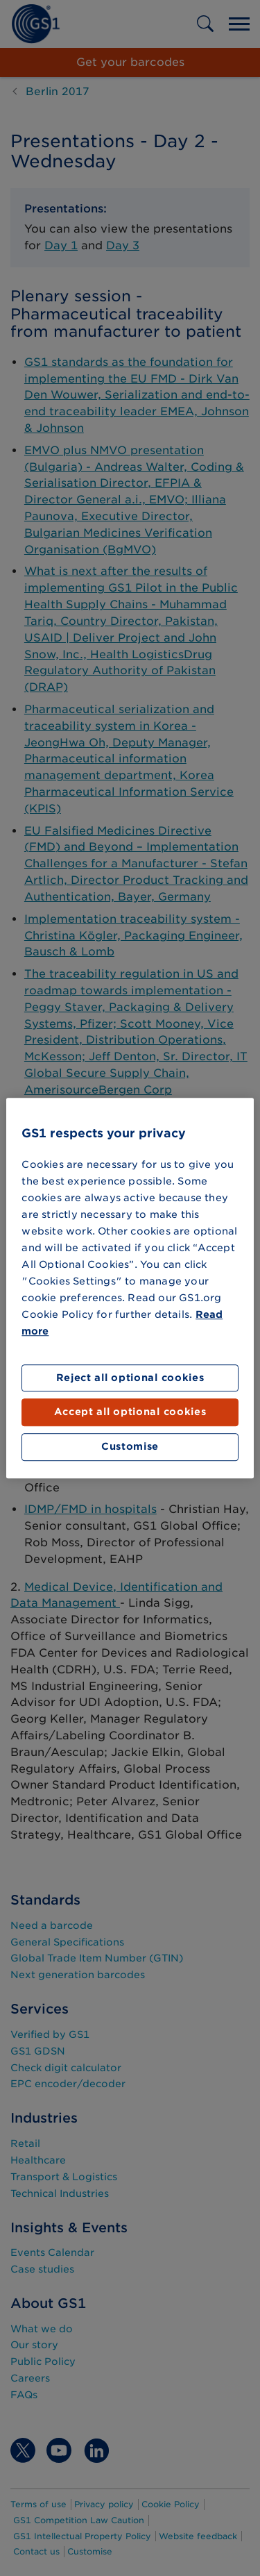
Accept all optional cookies (130, 1412)
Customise (130, 1446)
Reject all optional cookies (130, 1377)
